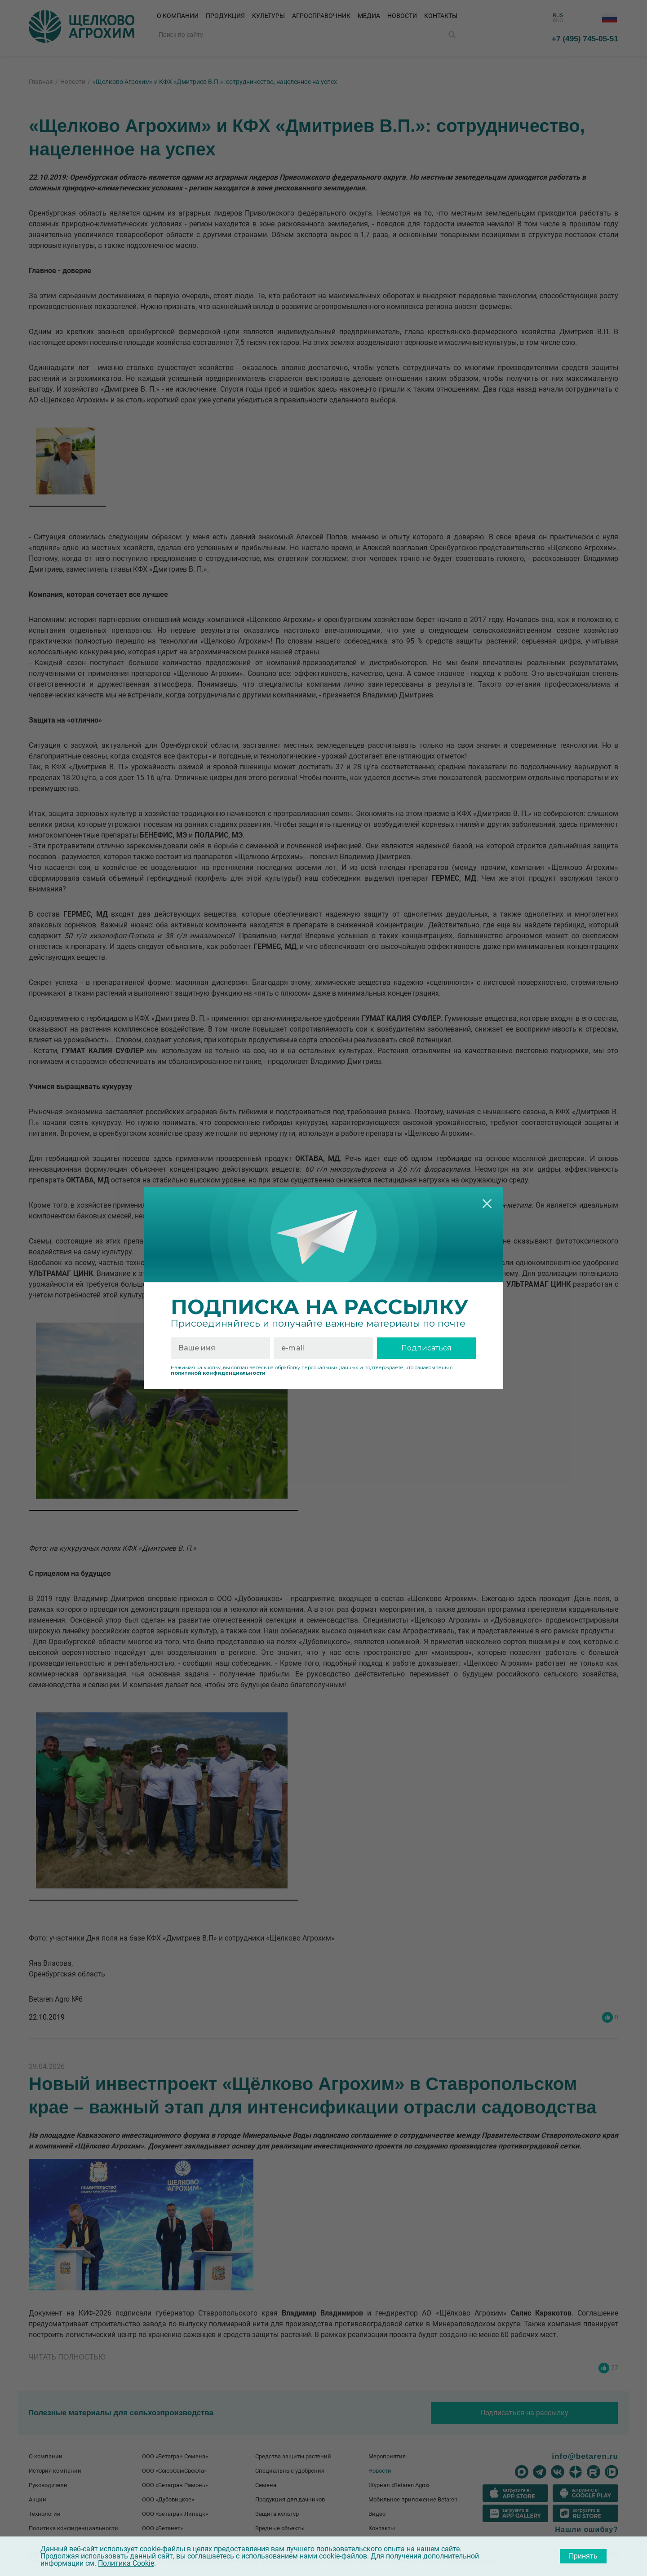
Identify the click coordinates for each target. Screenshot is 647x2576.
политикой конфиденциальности (218, 1373)
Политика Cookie (126, 2563)
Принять (583, 2556)
